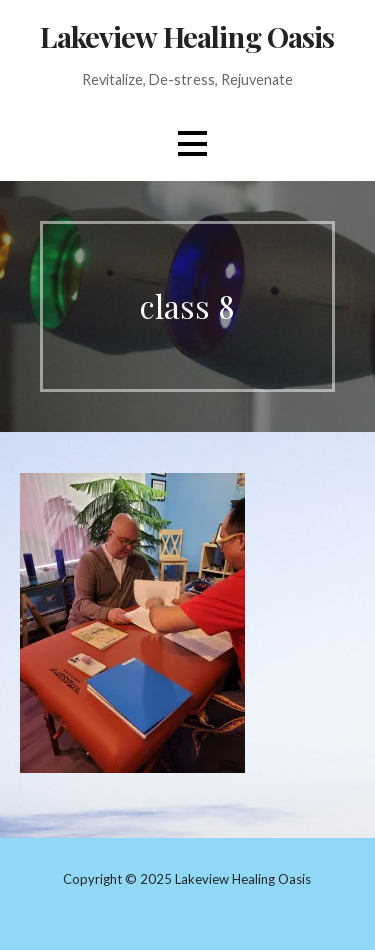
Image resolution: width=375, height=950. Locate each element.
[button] (192, 143)
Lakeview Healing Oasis (187, 36)
